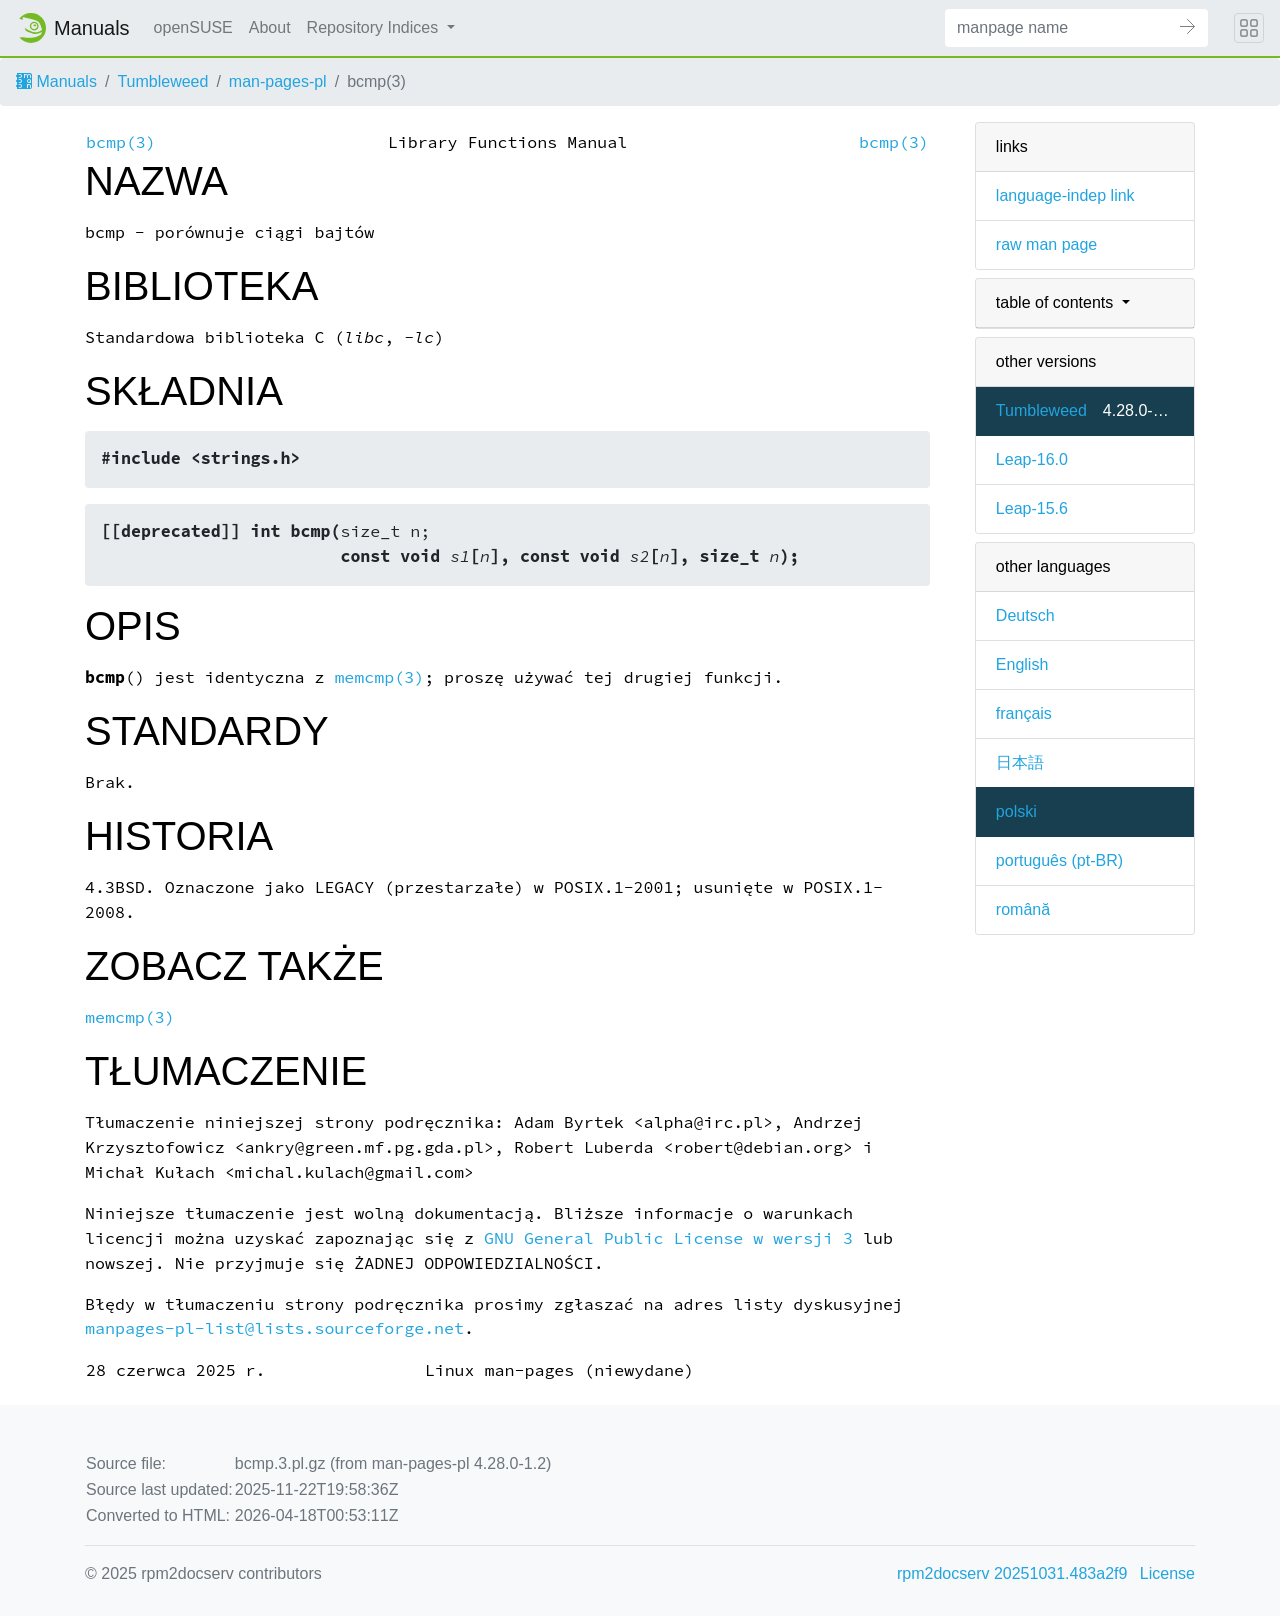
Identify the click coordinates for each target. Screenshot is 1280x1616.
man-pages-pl (278, 81)
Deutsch (1025, 615)
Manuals (56, 81)
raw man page (1046, 244)
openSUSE (193, 27)
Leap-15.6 (1032, 508)
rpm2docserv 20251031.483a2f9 (1012, 1573)
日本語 (1020, 762)
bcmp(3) (121, 142)
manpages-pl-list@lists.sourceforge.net (274, 1328)
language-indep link (1065, 195)
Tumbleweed (162, 81)
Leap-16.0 (1032, 459)
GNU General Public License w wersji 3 (668, 1238)
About (270, 27)
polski (1016, 811)
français (1024, 713)
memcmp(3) (379, 677)
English (1022, 664)
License (1167, 1573)
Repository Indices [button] (375, 27)
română (1023, 909)
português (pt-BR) (1059, 860)
